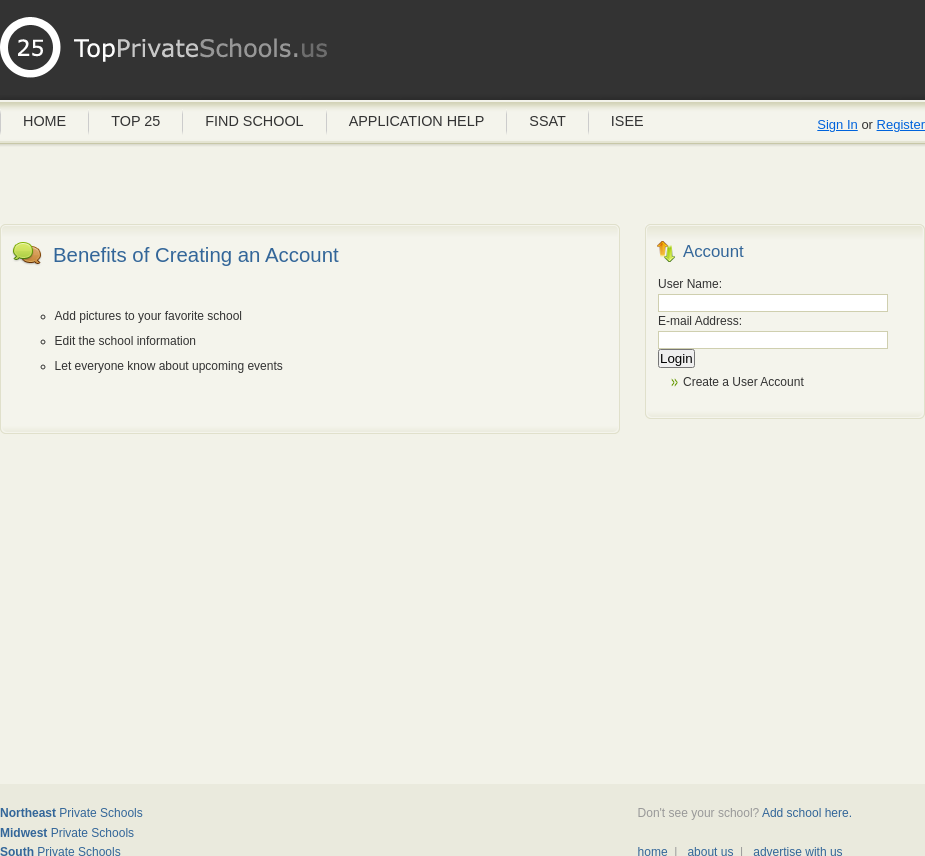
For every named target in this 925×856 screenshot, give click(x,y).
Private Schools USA (165, 55)
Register (901, 124)
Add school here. (807, 813)
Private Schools (71, 813)
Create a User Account (743, 382)
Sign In (837, 124)
